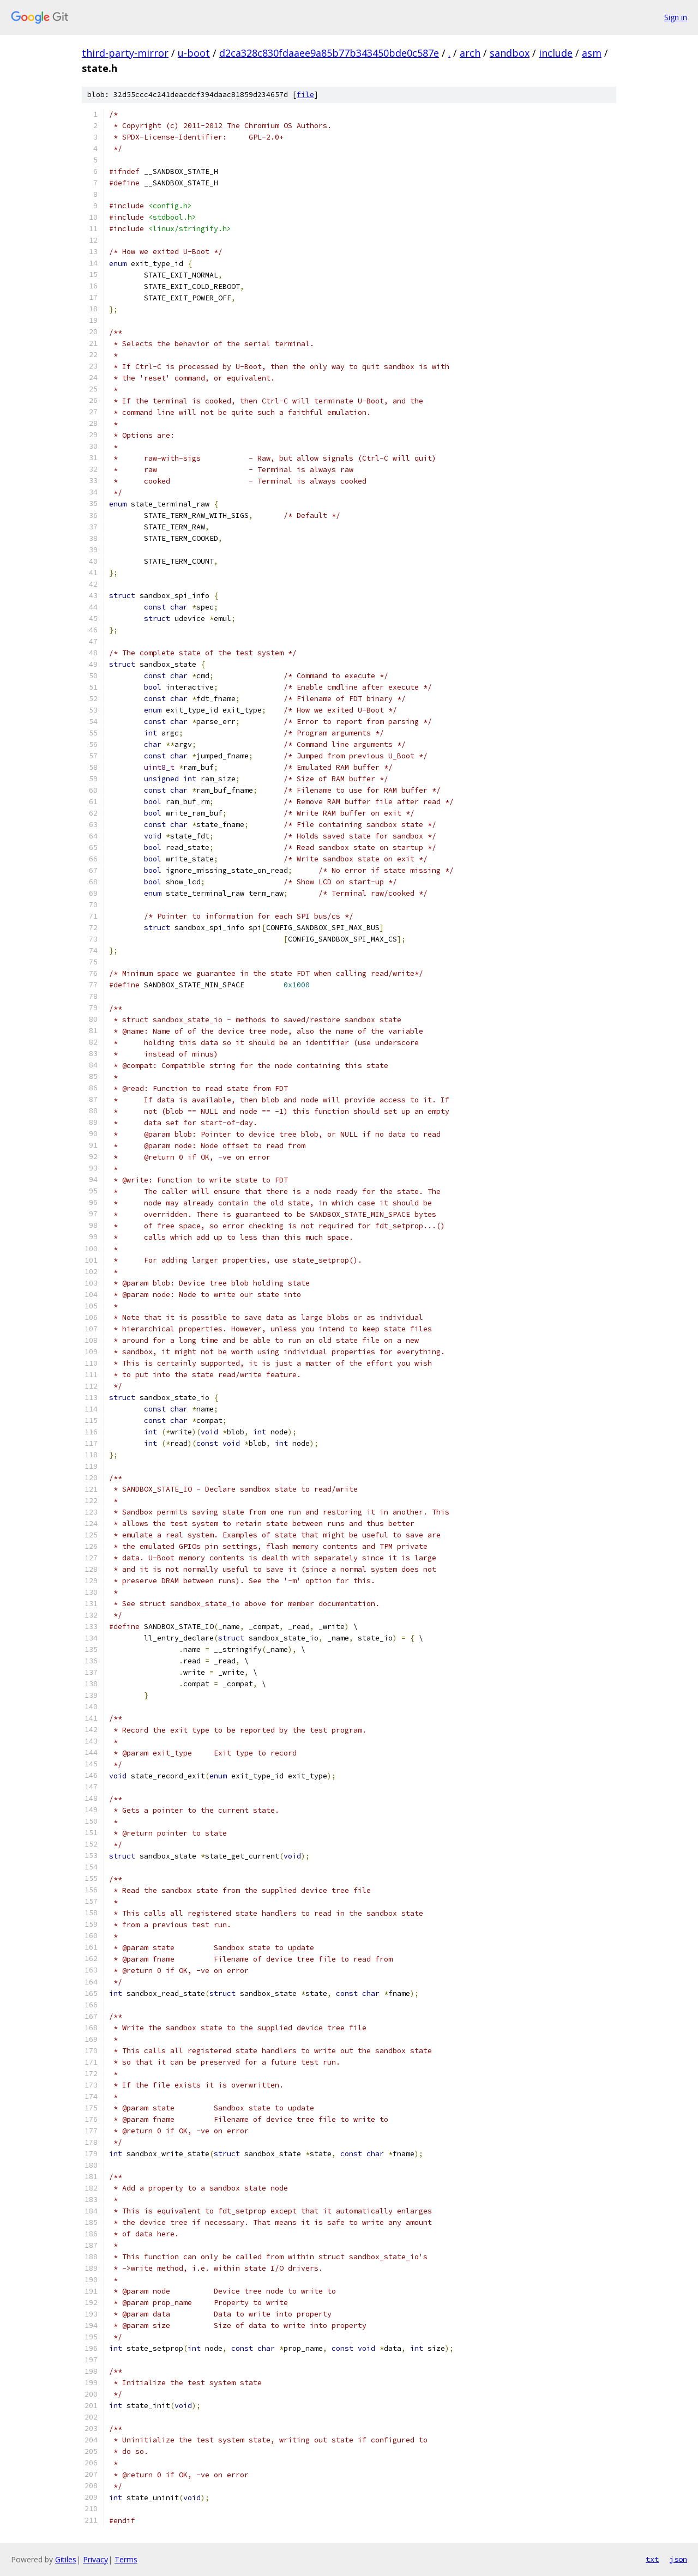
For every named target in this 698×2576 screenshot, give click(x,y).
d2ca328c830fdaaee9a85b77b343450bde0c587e (329, 52)
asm (591, 52)
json (678, 2559)
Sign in (675, 17)
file (305, 94)
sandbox (509, 52)
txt (652, 2559)
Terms (126, 2559)
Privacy (95, 2559)
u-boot (194, 52)
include (556, 52)
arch (470, 52)
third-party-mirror (125, 52)
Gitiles (65, 2559)
